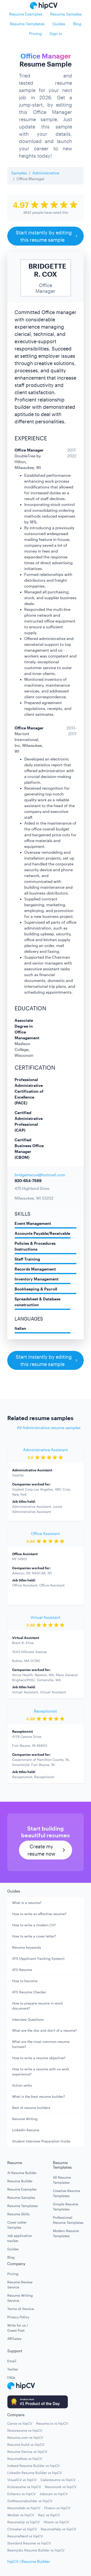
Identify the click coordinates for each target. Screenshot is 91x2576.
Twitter (12, 2369)
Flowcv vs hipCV (57, 2508)
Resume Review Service (20, 2284)
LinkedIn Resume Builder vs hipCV (34, 2473)
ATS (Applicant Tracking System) (38, 1958)
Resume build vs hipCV (25, 2444)
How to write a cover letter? (34, 1936)
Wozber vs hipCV (20, 2515)
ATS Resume (22, 1970)
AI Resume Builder (22, 2173)
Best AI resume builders (31, 2108)
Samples (19, 173)
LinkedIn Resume (25, 2130)
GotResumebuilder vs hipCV (29, 2501)
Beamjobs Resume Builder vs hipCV (36, 2550)
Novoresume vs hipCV (24, 2430)
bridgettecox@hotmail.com (40, 1174)
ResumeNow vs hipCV (24, 2459)
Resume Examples (25, 14)
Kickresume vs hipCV (24, 2487)
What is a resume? (26, 1903)
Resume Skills (18, 2214)
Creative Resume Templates (66, 2193)
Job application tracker (19, 2238)
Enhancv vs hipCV (21, 2494)
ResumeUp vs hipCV (23, 2522)
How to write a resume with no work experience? (40, 2071)
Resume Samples (66, 14)
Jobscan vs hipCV (54, 2494)
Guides (58, 23)
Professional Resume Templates (68, 2220)
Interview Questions (28, 2019)
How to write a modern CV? (34, 1925)
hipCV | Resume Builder (28, 2561)
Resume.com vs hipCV (25, 2437)
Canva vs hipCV (19, 2423)
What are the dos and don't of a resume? (44, 2030)
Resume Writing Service (20, 2298)
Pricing (35, 33)
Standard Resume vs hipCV (29, 2543)
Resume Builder (20, 2181)
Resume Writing (25, 2119)
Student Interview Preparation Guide (41, 2141)
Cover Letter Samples (17, 2224)
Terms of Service (20, 2309)
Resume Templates (27, 23)
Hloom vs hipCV (56, 2522)
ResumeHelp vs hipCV (58, 2529)
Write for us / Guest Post (17, 2327)
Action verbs (22, 2085)
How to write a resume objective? (39, 2058)
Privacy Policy (18, 2317)
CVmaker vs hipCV (22, 2529)
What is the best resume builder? (38, 2096)
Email (11, 2361)
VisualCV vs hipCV (22, 2480)
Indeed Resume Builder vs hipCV (33, 2466)
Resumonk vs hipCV (60, 2487)
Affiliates (14, 2339)
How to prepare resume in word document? (37, 2005)
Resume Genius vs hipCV (27, 2451)
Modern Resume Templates (66, 2233)
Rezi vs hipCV (49, 2515)
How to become (24, 1981)
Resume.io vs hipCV (52, 2423)
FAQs (11, 2377)
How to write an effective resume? (39, 1914)
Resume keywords (26, 1947)
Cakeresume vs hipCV (58, 2480)
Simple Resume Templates (65, 2206)
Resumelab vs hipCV (23, 2508)
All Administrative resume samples (49, 1427)
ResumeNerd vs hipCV (25, 2536)
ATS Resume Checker (29, 1992)
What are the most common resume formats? (40, 2044)
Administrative (45, 173)
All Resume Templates (62, 2179)
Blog (77, 23)
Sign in (56, 33)
